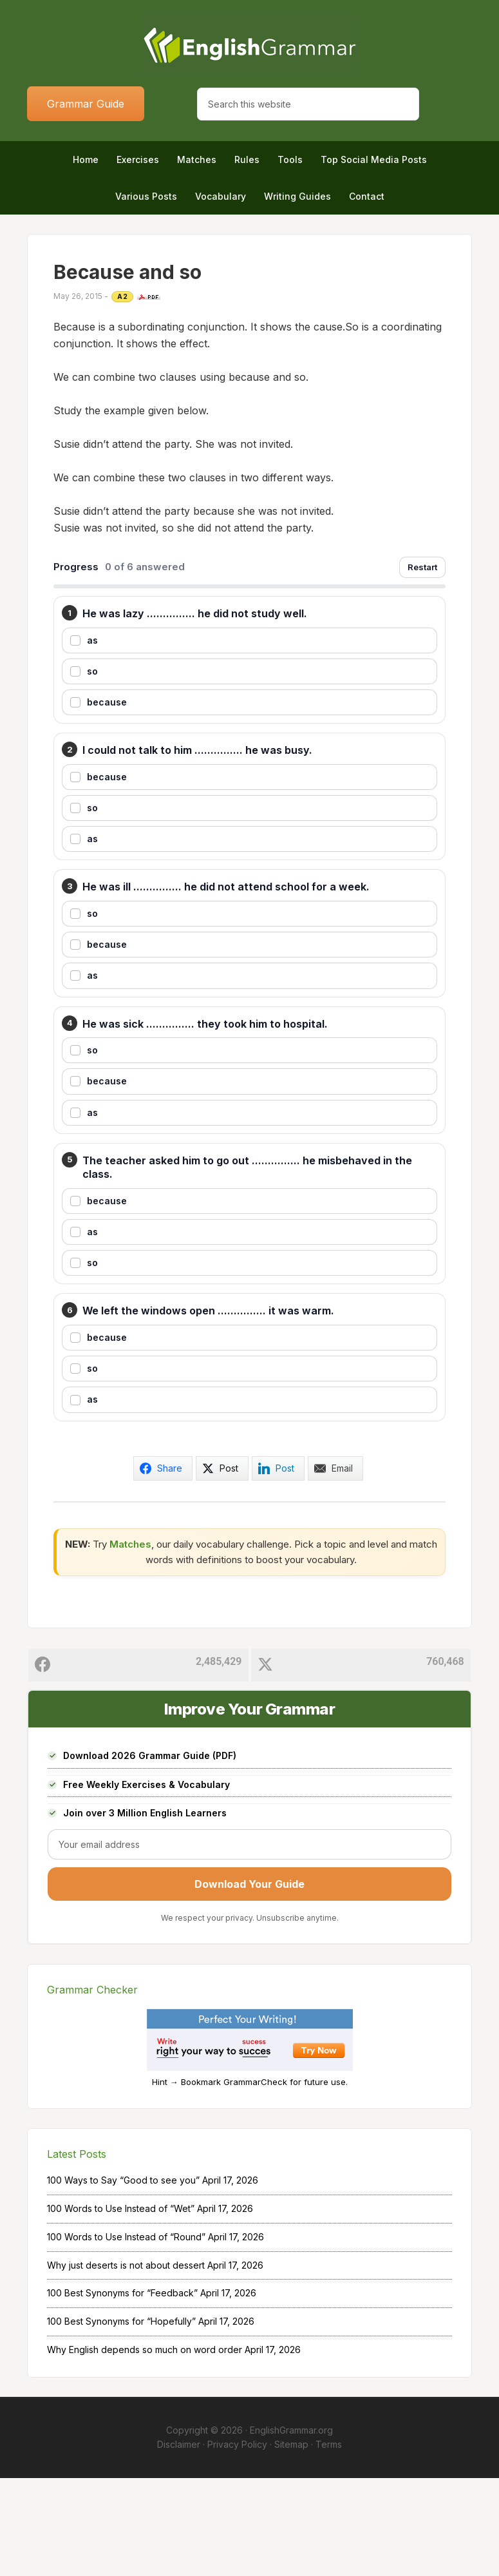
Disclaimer (178, 2542)
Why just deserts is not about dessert (126, 2362)
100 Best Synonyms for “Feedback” (122, 2390)
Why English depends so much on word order (144, 2446)
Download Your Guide (249, 1981)
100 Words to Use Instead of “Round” (126, 2334)
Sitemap (291, 2542)
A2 (122, 296)
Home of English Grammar (249, 45)
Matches (130, 1641)
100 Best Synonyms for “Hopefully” (121, 2419)
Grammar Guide (85, 103)
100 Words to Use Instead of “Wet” (120, 2306)
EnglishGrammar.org (291, 2527)
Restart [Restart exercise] (422, 567)
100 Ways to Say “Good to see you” (123, 2278)
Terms (328, 2542)
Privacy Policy (237, 2542)
